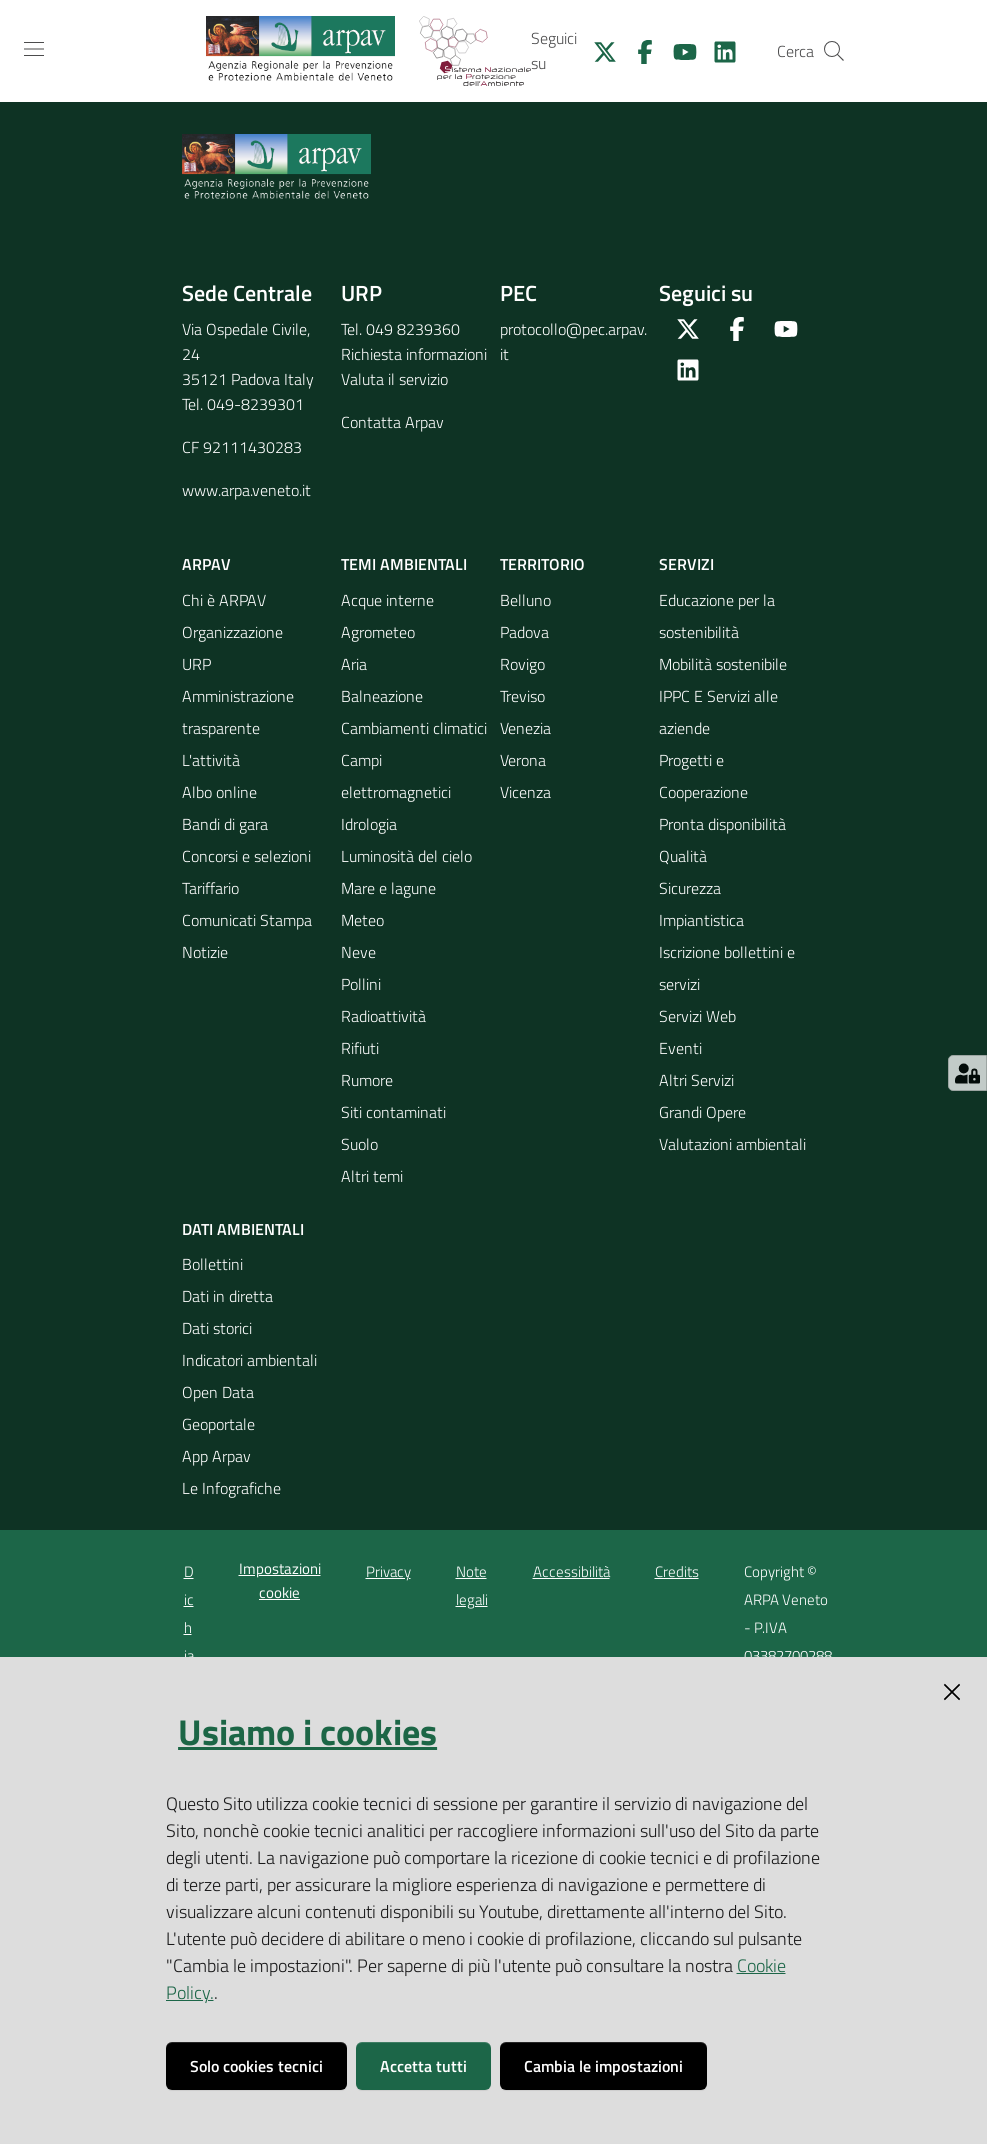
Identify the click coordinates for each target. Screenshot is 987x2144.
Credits (677, 1571)
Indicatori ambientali (249, 1360)
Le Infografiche (231, 1488)
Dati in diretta (227, 1296)
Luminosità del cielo (406, 856)
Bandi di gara (225, 824)
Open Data (218, 1392)
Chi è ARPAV (224, 600)
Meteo (362, 920)
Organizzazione (232, 632)
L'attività (211, 760)
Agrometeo (378, 632)
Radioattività (383, 1016)
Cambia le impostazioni (603, 2066)
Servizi (686, 564)
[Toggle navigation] (34, 49)
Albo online (219, 792)
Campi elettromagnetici (396, 776)
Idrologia (369, 824)
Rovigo (522, 664)
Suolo (359, 1144)
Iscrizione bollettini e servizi (727, 968)
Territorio (542, 564)
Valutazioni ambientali (732, 1144)
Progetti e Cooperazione (703, 776)
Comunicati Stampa (247, 920)
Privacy (388, 1571)
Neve (358, 952)
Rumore (367, 1080)
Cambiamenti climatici (414, 728)
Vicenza (525, 792)
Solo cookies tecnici (256, 2066)
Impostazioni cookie (280, 1580)
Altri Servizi (696, 1080)
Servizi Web (697, 1016)
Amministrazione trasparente (238, 712)
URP (196, 664)
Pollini (361, 984)
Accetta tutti (423, 2066)
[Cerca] (834, 51)
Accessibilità (571, 1571)
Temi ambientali (404, 564)
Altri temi (372, 1176)
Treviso (522, 696)
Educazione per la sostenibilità (717, 616)
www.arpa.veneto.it (246, 490)
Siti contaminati (393, 1112)
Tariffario (210, 888)
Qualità (683, 856)
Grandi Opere (702, 1112)
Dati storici (217, 1328)
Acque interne (387, 600)
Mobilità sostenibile (723, 664)
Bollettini (212, 1264)
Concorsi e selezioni (246, 856)
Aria (354, 664)
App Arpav (216, 1456)
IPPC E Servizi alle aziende (718, 712)
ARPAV (206, 564)
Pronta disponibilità (722, 824)
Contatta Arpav (392, 422)
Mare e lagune (388, 888)
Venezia (525, 728)
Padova (524, 632)
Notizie (205, 952)
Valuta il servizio (394, 379)
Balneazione (382, 696)
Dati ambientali (243, 1229)
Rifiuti (360, 1048)
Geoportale (218, 1424)
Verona (523, 760)
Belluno (525, 600)
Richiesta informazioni (414, 354)
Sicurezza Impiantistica (701, 904)
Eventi (680, 1048)
